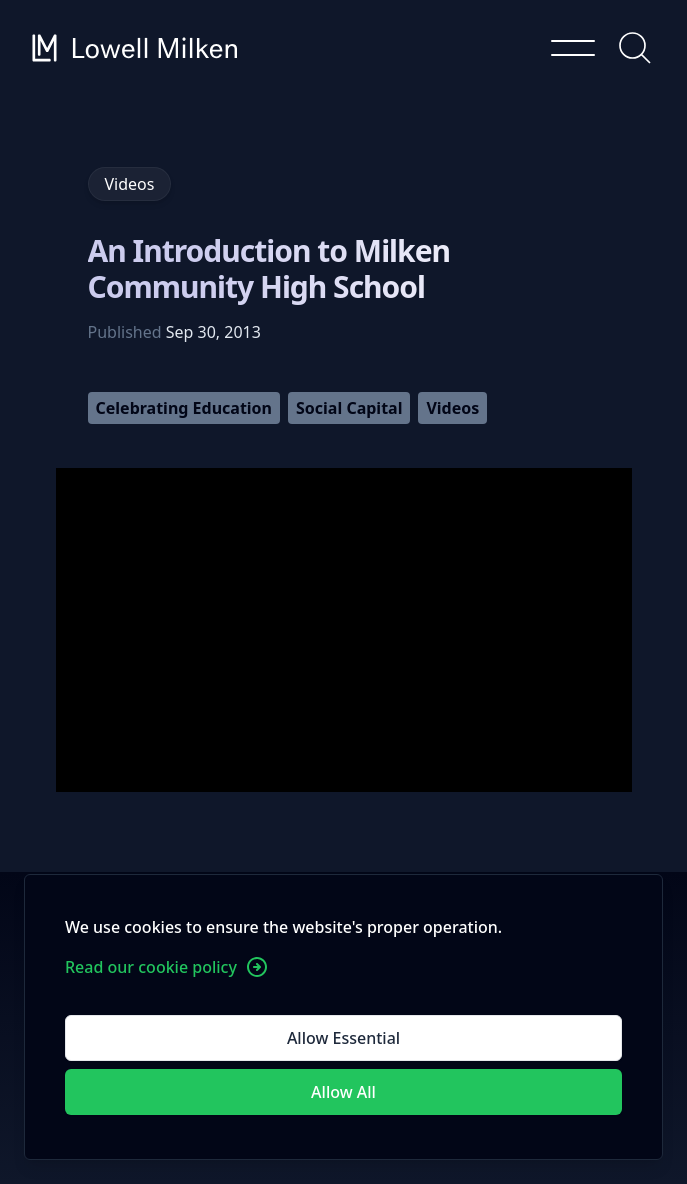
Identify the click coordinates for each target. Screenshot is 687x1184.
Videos (452, 408)
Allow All (343, 1092)
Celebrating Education (184, 408)
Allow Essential (343, 1038)
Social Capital (349, 408)
